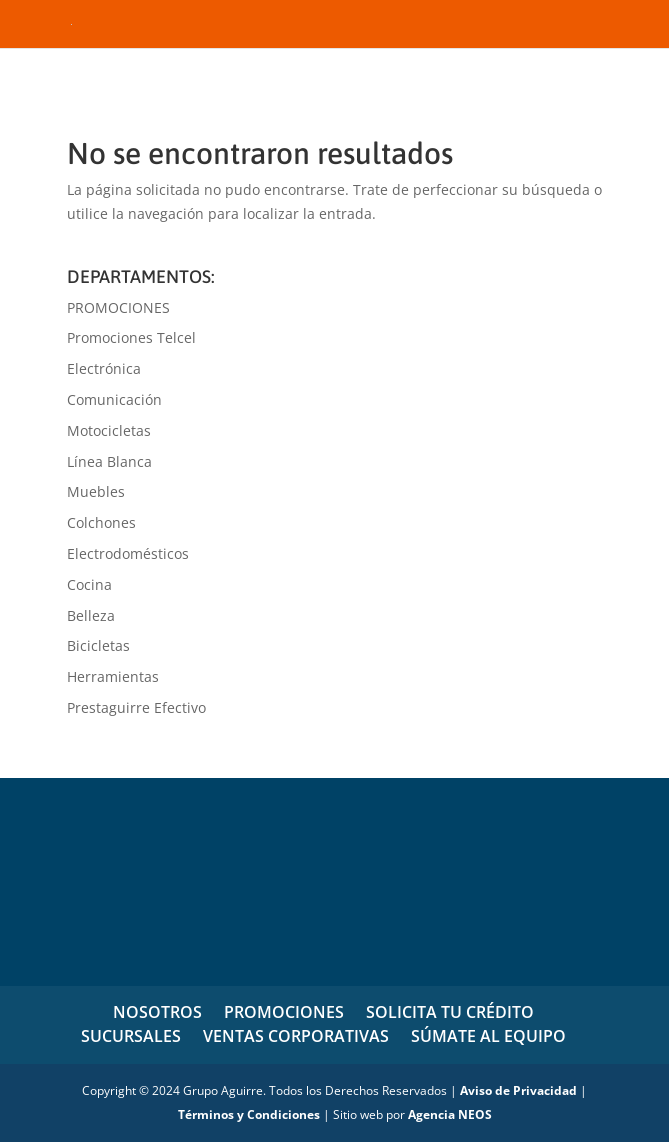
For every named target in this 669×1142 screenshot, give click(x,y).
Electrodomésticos (128, 553)
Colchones (101, 522)
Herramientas (113, 676)
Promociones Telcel (131, 337)
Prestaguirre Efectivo (136, 707)
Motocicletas (109, 430)
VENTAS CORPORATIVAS (296, 1036)
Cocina (89, 584)
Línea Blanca (109, 461)
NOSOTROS (157, 1012)
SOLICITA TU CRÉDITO (450, 1012)
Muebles (96, 491)
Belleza (91, 615)
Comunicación (114, 399)
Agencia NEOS (450, 1114)
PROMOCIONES (118, 307)
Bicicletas (98, 645)
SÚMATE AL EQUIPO (488, 1036)
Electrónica (104, 368)
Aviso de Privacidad (518, 1090)
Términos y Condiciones (249, 1114)
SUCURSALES (131, 1036)
